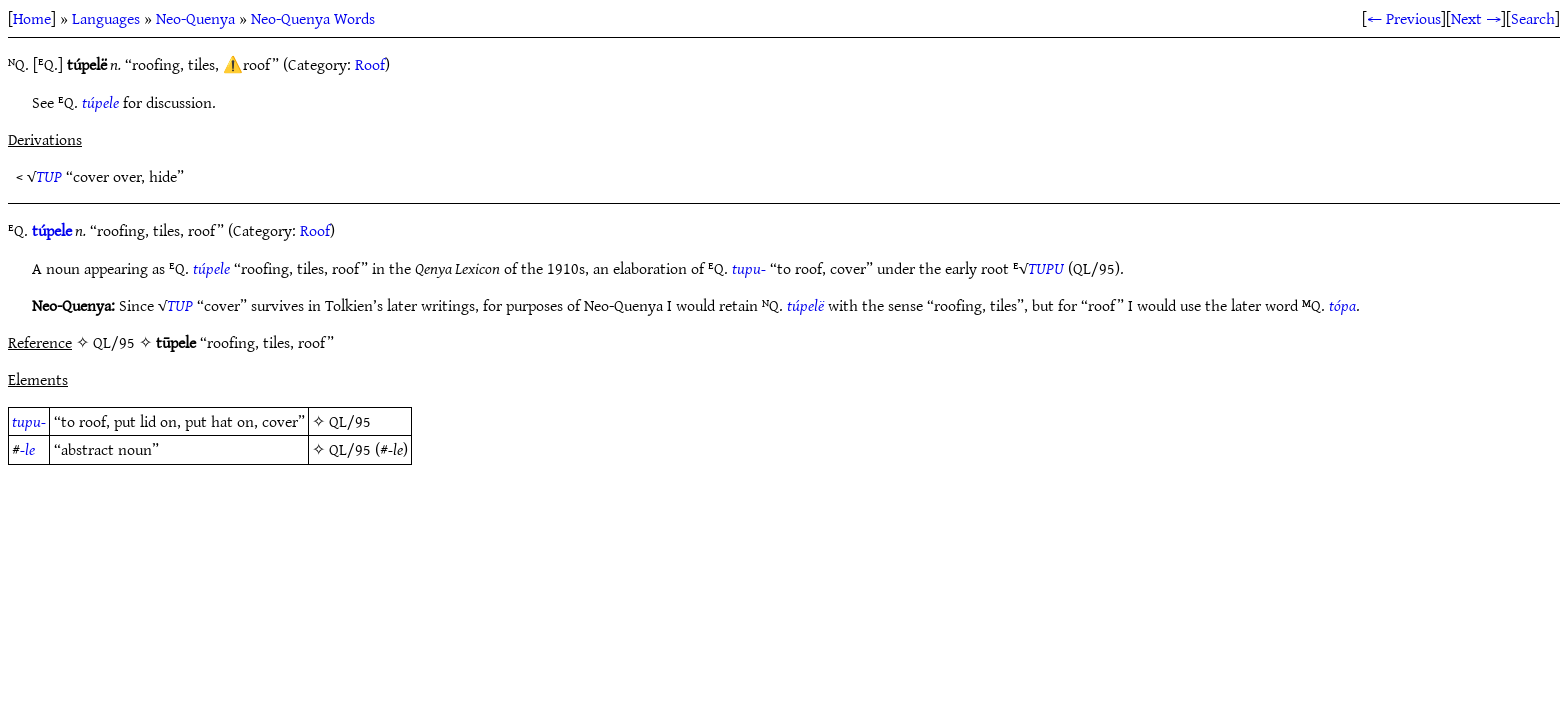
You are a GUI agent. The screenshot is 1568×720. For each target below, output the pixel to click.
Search (1533, 18)
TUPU (1046, 268)
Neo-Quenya (195, 18)
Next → (1476, 18)
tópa (1342, 305)
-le (27, 449)
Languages (106, 18)
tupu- (749, 268)
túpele (100, 102)
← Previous (1404, 18)
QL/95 (350, 421)
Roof (370, 64)
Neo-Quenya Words (313, 18)
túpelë (805, 305)
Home (32, 18)
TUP (49, 176)
